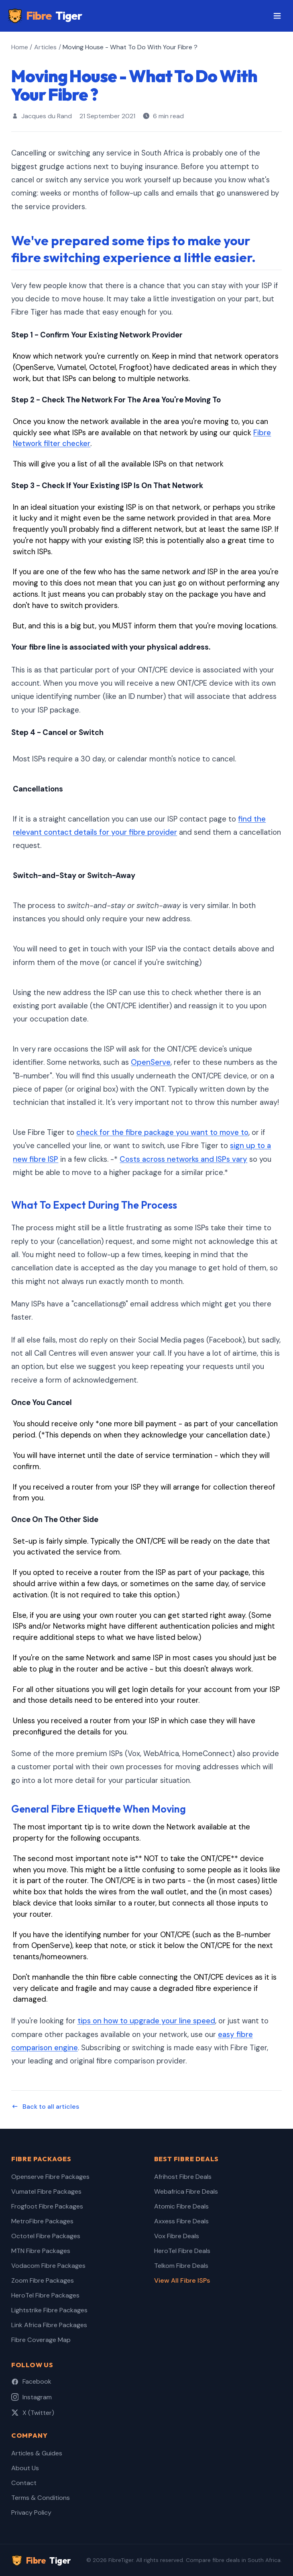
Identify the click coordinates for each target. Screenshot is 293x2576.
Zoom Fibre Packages (42, 2280)
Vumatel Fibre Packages (46, 2191)
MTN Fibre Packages (40, 2251)
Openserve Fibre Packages (50, 2176)
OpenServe (151, 1062)
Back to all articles (45, 2106)
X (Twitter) (32, 2412)
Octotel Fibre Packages (45, 2236)
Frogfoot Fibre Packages (47, 2206)
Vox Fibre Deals (176, 2236)
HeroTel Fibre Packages (45, 2295)
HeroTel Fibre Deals (182, 2251)
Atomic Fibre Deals (181, 2206)
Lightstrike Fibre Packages (49, 2310)
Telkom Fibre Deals (181, 2265)
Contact (24, 2483)
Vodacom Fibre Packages (48, 2265)
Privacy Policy (31, 2512)
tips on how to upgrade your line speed (146, 2021)
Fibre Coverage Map (41, 2340)
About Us (25, 2468)
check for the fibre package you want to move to (162, 1132)
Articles (45, 47)
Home (19, 47)
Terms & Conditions (40, 2497)
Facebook (31, 2381)
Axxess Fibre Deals (181, 2221)
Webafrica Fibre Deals (186, 2191)
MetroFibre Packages (42, 2221)
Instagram (31, 2397)
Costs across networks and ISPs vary (183, 1159)
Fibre (45, 15)
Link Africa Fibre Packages (49, 2325)
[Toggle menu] (277, 16)
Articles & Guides (36, 2453)
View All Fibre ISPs (182, 2280)
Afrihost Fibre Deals (183, 2176)
